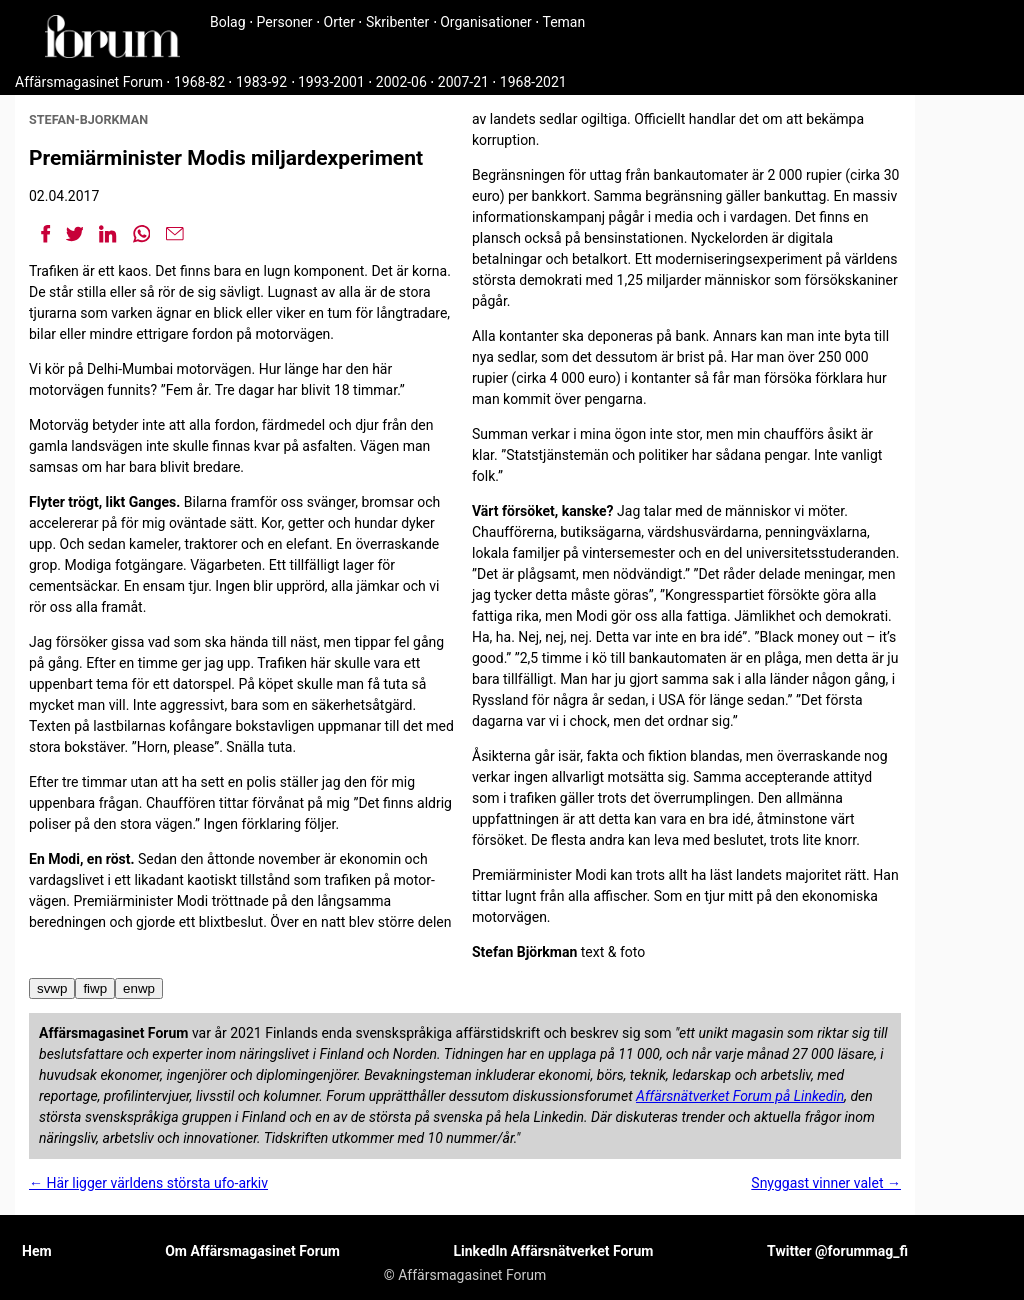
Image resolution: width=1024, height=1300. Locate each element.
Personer (285, 22)
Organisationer (486, 22)
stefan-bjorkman (88, 119)
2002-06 (401, 82)
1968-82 (199, 82)
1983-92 (261, 82)
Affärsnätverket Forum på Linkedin (740, 1096)
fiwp (95, 988)
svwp (52, 988)
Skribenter (397, 22)
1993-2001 (331, 82)
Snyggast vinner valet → (826, 1183)
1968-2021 (533, 82)
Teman (563, 22)
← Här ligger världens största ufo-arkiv (148, 1183)
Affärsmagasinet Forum (89, 82)
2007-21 (463, 82)
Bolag (228, 22)
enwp (139, 988)
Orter (339, 22)
